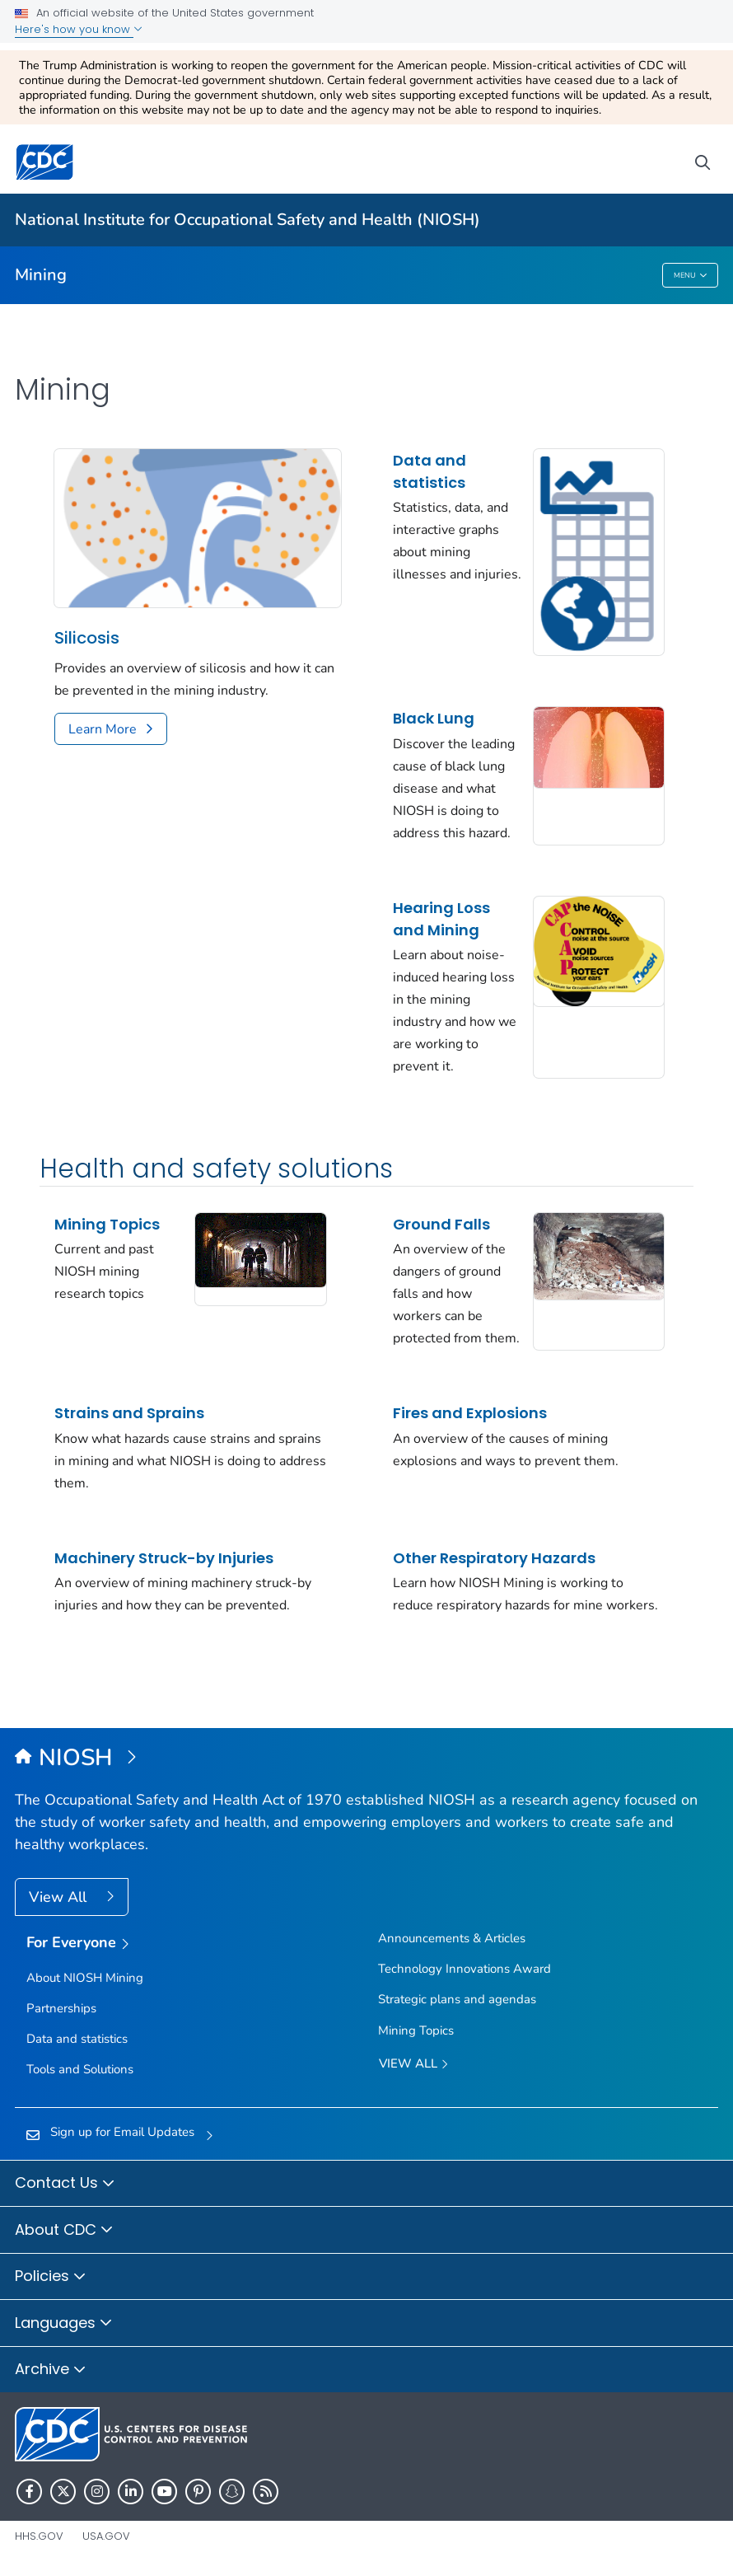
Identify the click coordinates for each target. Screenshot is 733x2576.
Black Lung (433, 718)
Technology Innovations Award (464, 1968)
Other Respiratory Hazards (494, 1558)
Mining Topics (107, 1224)
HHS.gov (39, 2536)
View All (60, 1897)
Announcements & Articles (451, 1938)
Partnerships (61, 2008)
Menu (690, 276)
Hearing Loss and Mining (441, 918)
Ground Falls (441, 1224)
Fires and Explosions (470, 1413)
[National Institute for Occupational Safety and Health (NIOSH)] (366, 1758)
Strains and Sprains (129, 1413)
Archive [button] (50, 2370)
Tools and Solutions (79, 2069)
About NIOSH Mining (84, 1977)
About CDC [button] (64, 2230)
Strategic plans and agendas (457, 1999)
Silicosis (86, 637)
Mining (41, 275)
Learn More (102, 729)
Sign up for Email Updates (122, 2132)
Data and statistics (429, 471)
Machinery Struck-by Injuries (163, 1558)
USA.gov (106, 2536)
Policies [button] (50, 2276)
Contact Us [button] (65, 2183)
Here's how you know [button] (78, 29)
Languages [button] (64, 2323)
